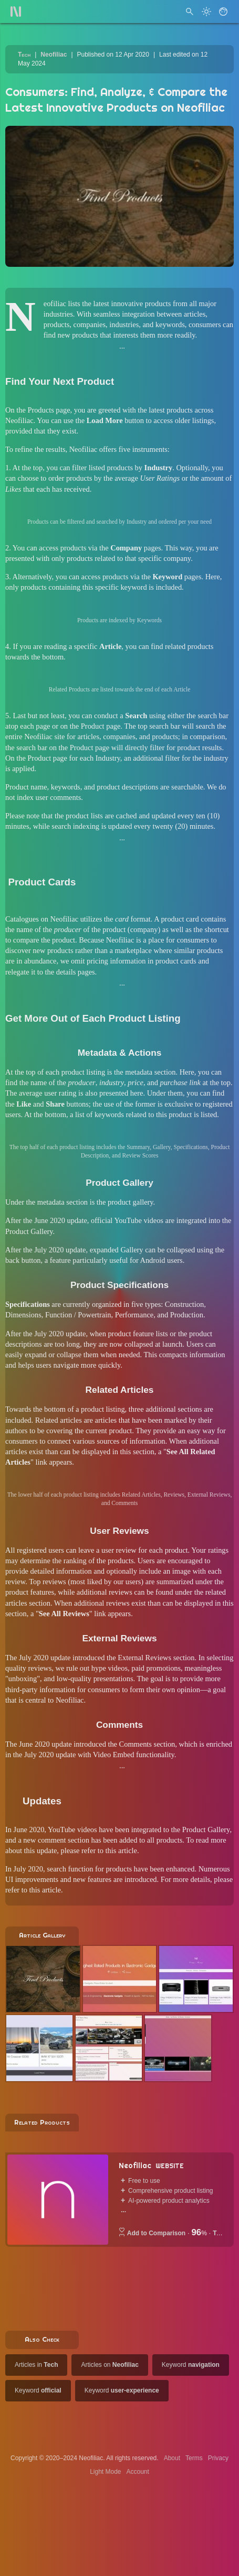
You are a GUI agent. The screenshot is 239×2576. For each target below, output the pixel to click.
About (172, 2458)
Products (40, 410)
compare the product (44, 940)
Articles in (36, 2364)
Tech (24, 54)
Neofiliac (53, 54)
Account (138, 2471)
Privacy (218, 2458)
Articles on (109, 2364)
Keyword (191, 2364)
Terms (194, 2458)
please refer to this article (99, 1850)
